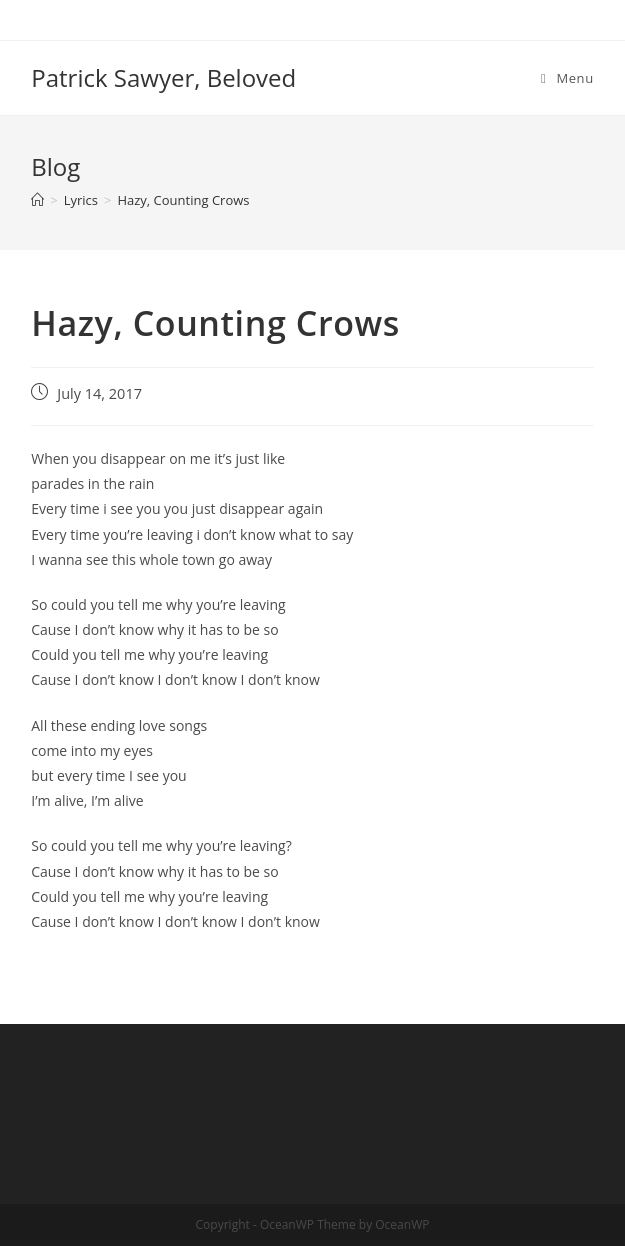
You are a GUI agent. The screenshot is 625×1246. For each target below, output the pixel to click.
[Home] (37, 200)
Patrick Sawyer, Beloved (163, 77)
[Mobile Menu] (567, 78)
